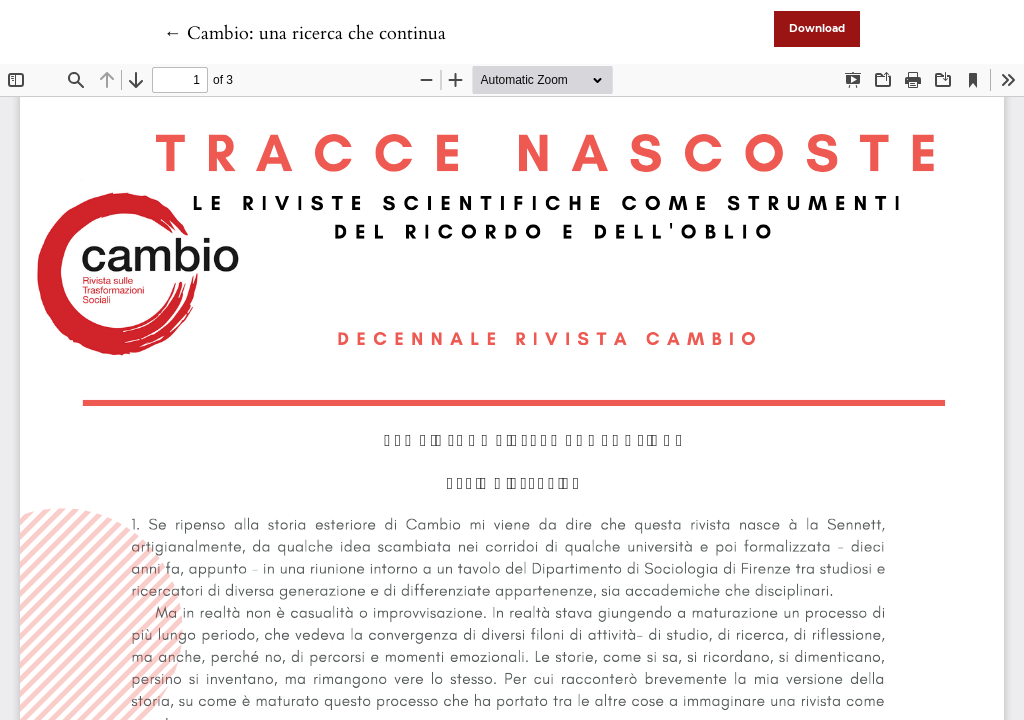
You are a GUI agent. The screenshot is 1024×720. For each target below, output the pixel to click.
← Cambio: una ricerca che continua (305, 33)
